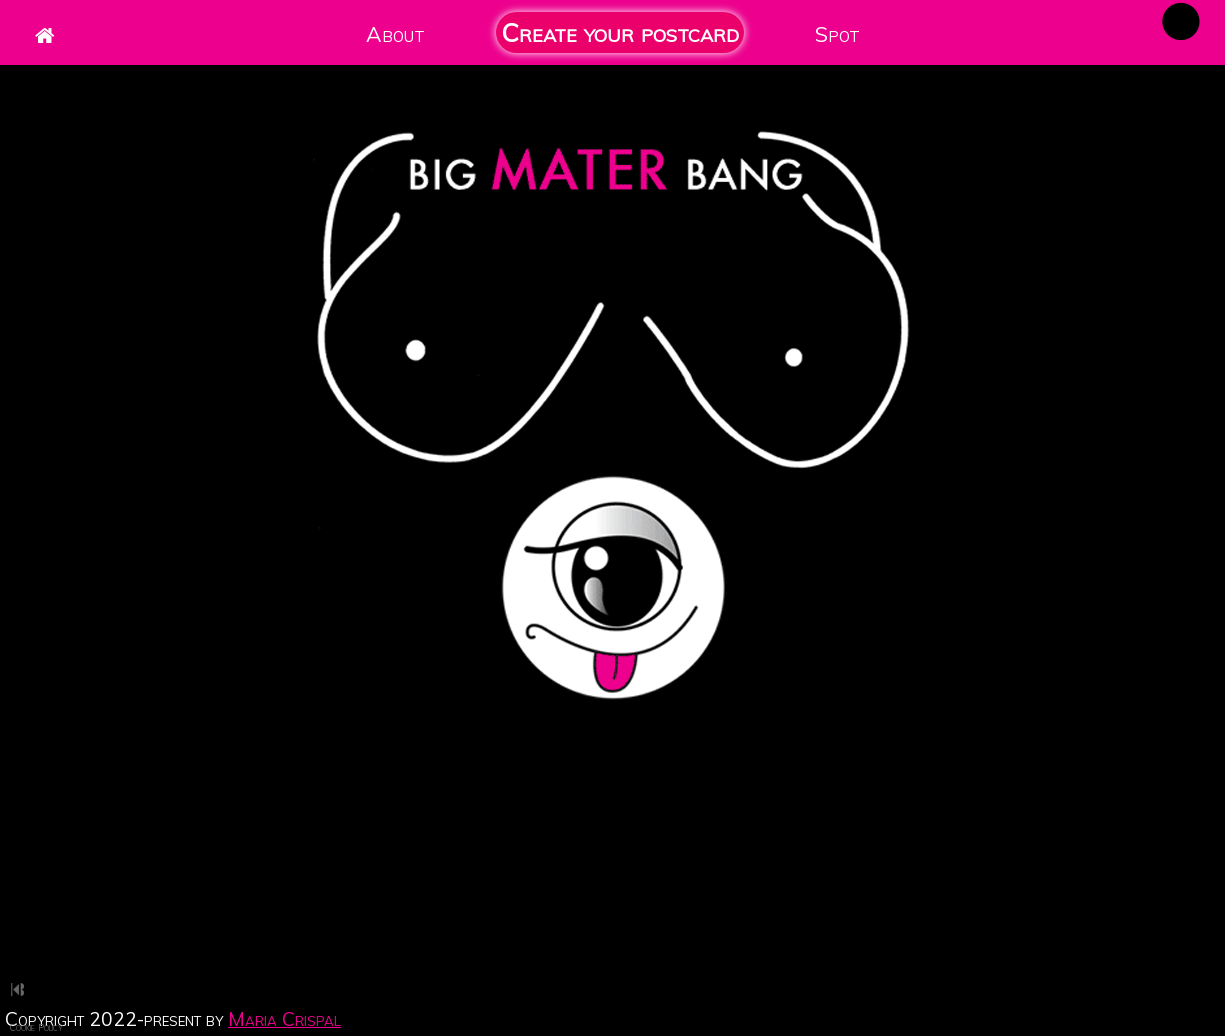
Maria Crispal (284, 1019)
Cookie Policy (36, 1027)
